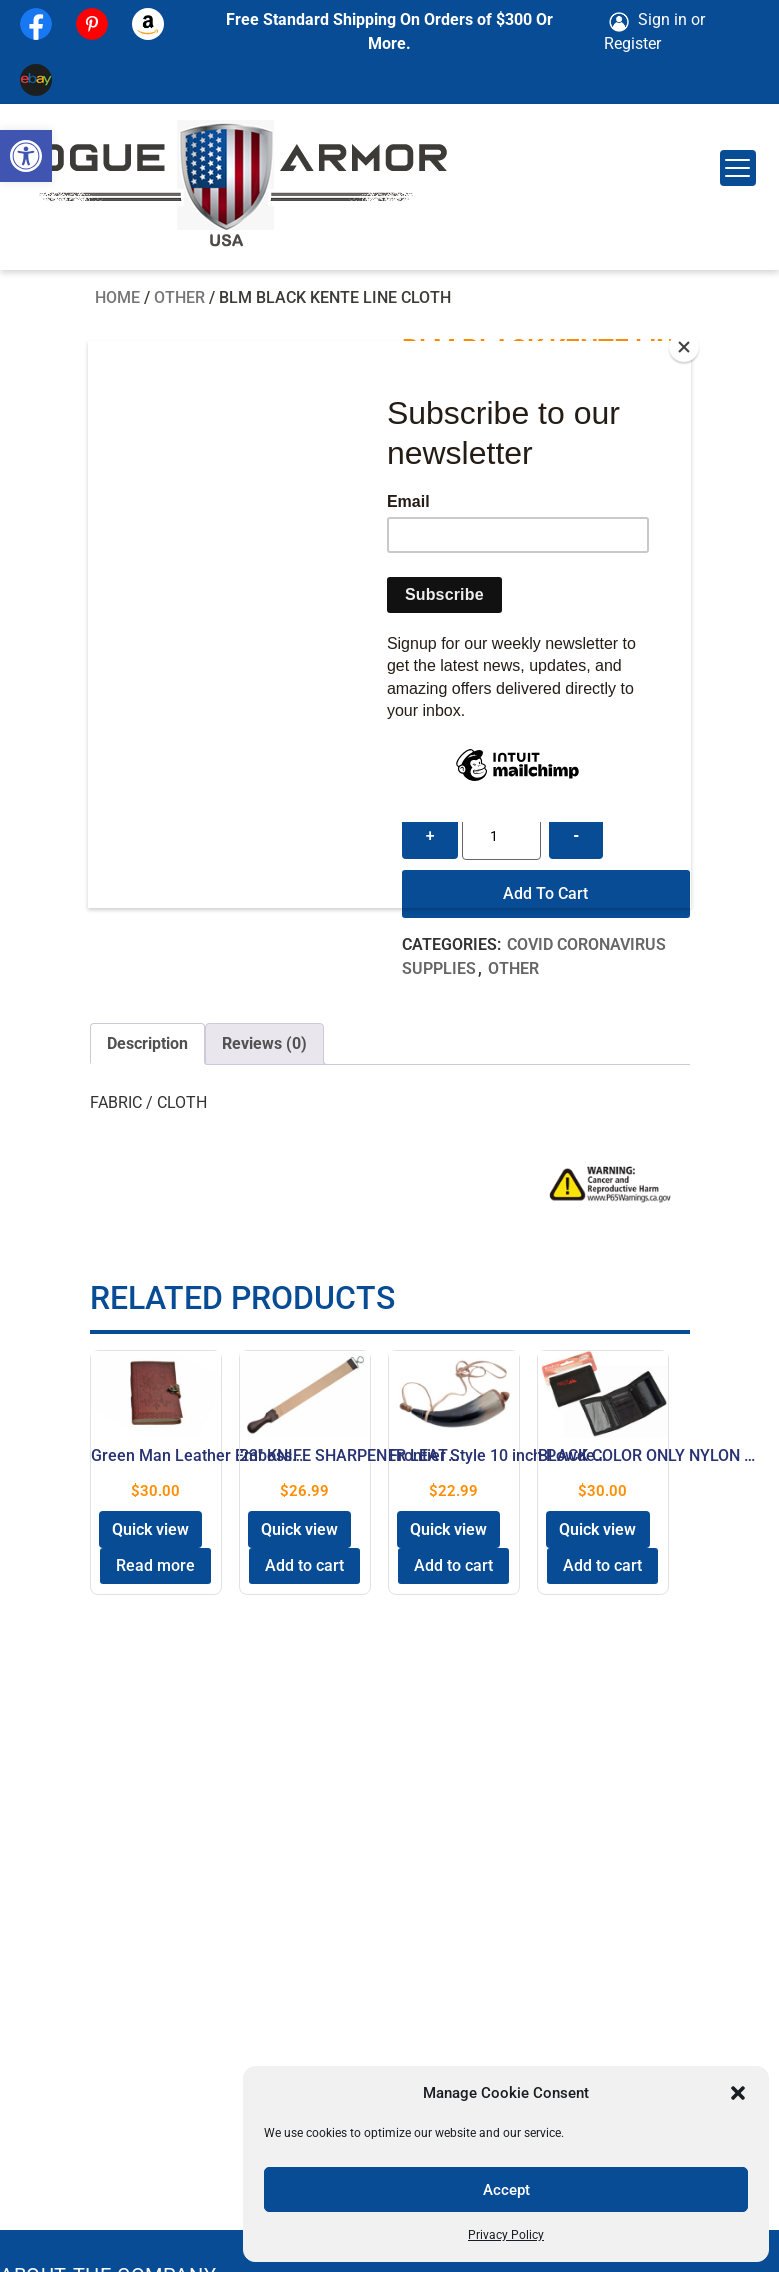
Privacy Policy (506, 2235)
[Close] (686, 346)
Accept (506, 2190)
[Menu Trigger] (738, 168)
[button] (26, 156)
